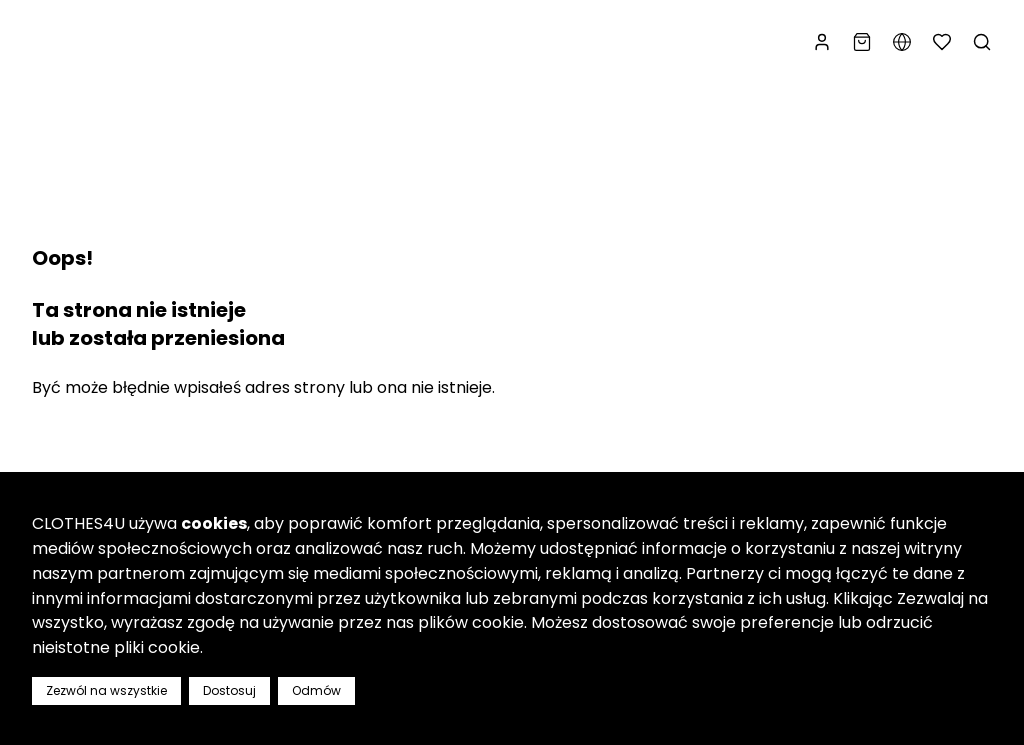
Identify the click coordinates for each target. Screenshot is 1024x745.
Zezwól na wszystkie (106, 690)
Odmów (316, 690)
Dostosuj (229, 690)
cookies (214, 523)
